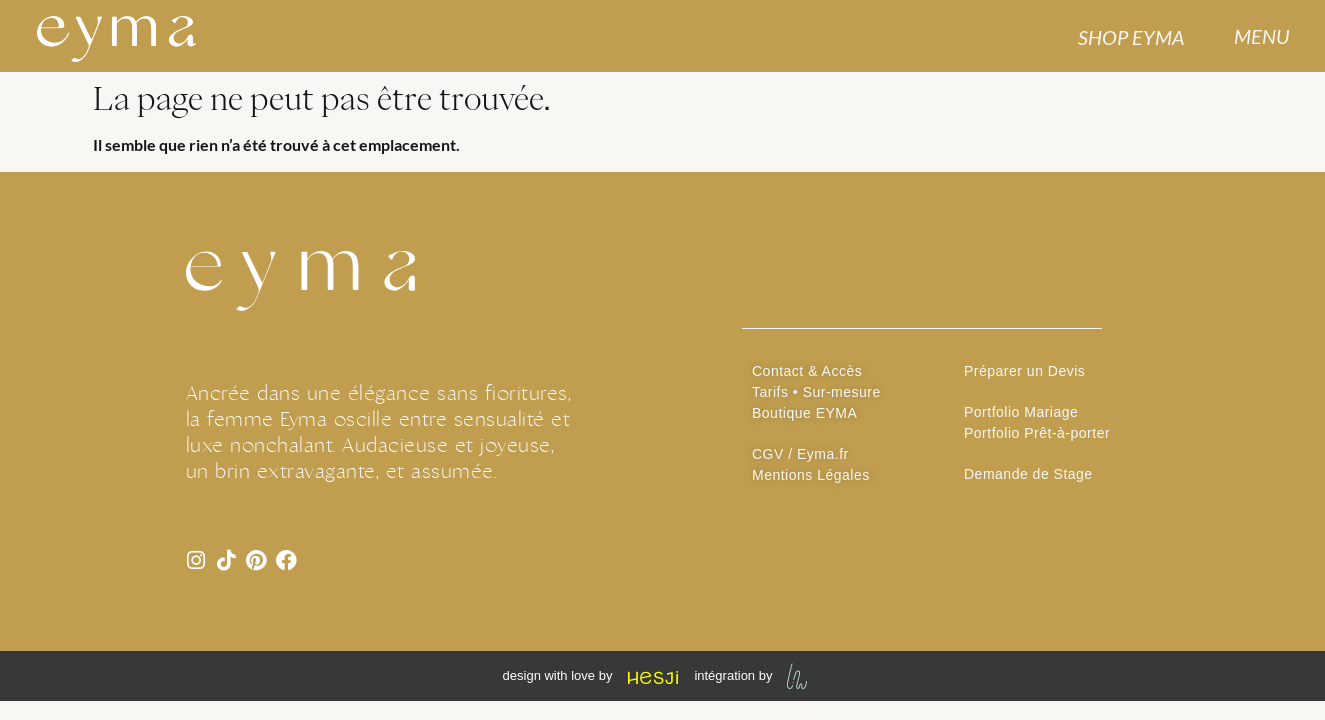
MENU (1261, 36)
